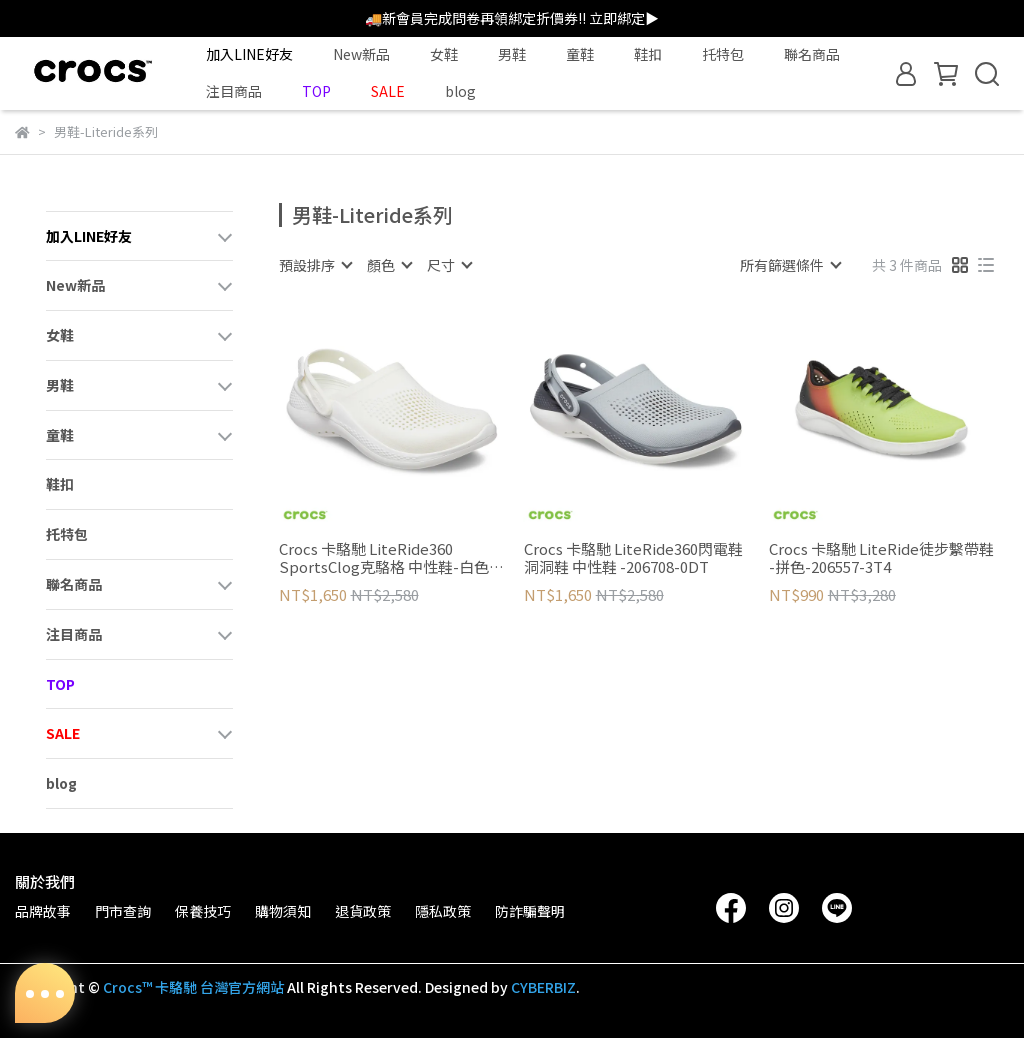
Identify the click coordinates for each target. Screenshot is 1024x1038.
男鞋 (512, 54)
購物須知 (283, 911)
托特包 (723, 54)
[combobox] (315, 265)
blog (460, 91)
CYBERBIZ (543, 987)
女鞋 (444, 54)
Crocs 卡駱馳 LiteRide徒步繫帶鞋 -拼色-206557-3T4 (881, 558)
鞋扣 (648, 54)
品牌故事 (43, 911)
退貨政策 (363, 911)
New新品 (361, 54)
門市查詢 (123, 911)
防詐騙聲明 (530, 911)
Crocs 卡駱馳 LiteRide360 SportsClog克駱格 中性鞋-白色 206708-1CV (384, 558)
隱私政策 (443, 911)
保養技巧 (203, 911)
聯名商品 (812, 54)
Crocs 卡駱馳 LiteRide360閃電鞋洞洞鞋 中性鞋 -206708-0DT (633, 558)
